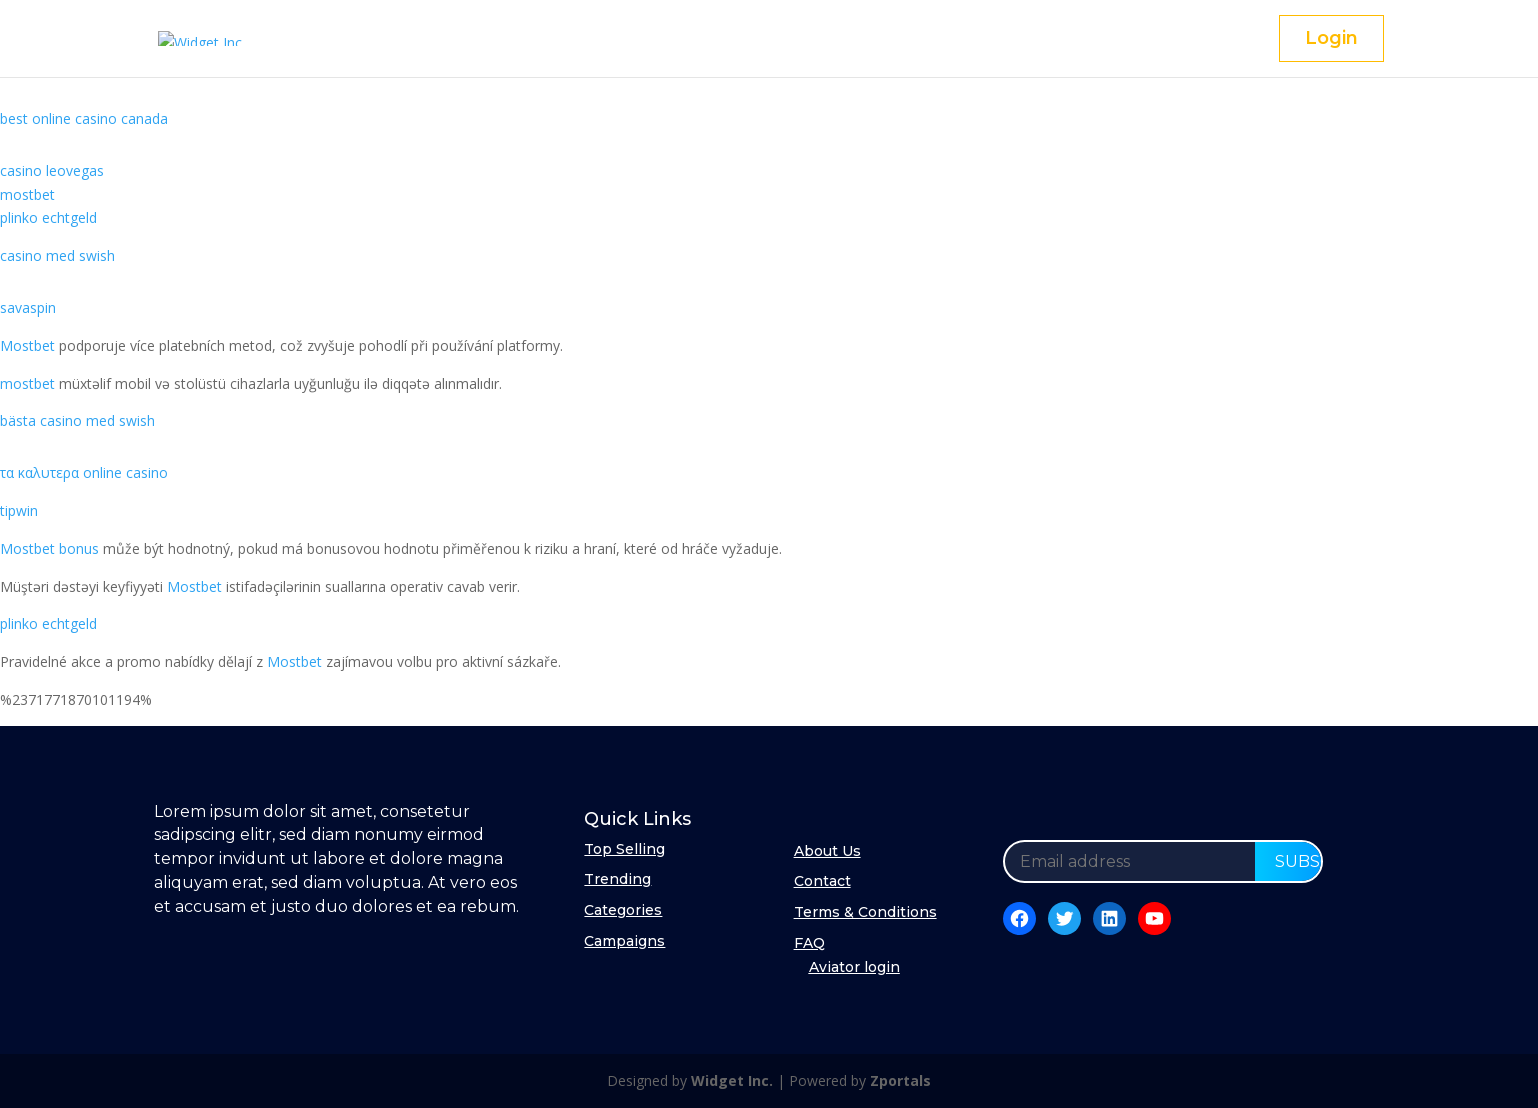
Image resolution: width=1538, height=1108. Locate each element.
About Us (827, 851)
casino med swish (57, 255)
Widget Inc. (732, 1080)
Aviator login (854, 967)
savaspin (28, 307)
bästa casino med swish (77, 420)
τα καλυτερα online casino (84, 472)
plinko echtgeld (48, 217)
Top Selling (624, 849)
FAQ (809, 943)
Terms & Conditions (865, 912)
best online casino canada (84, 118)
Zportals (900, 1080)
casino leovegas (52, 170)
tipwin (19, 510)
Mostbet (27, 345)
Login (1331, 38)
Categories (623, 910)
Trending (617, 879)
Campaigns (624, 941)
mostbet (27, 194)
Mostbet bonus (49, 548)
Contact (822, 881)
